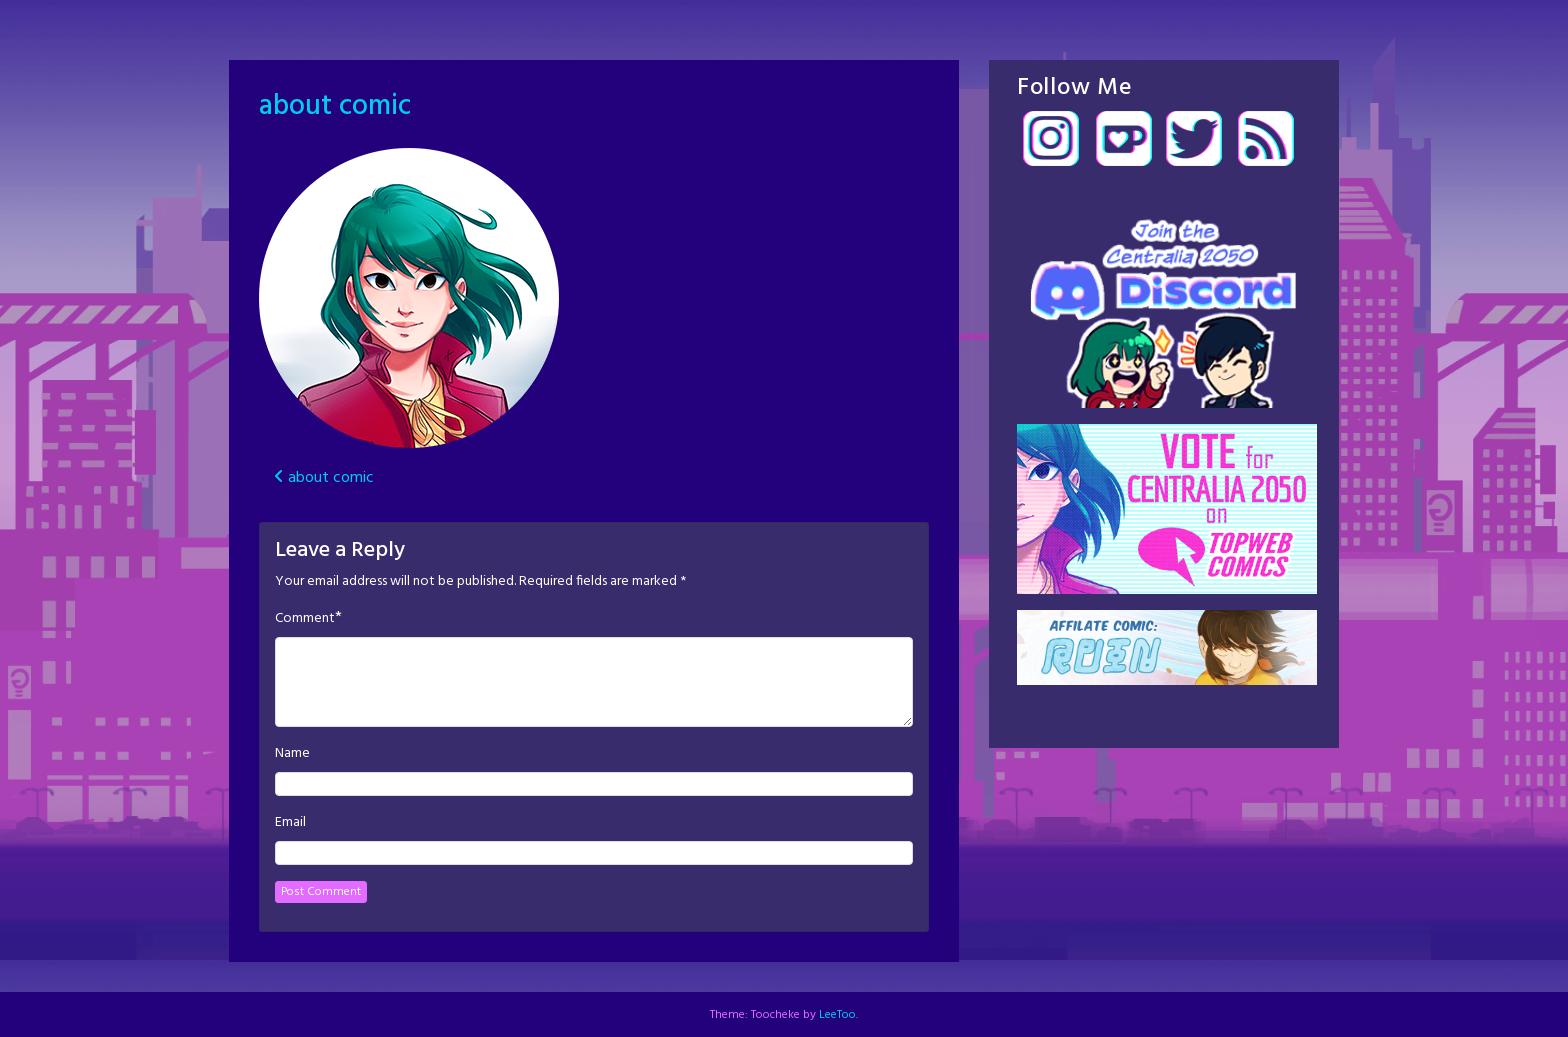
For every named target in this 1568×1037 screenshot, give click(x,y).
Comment (305, 619)
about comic (335, 106)
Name (292, 754)
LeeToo (837, 1015)
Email (290, 823)
